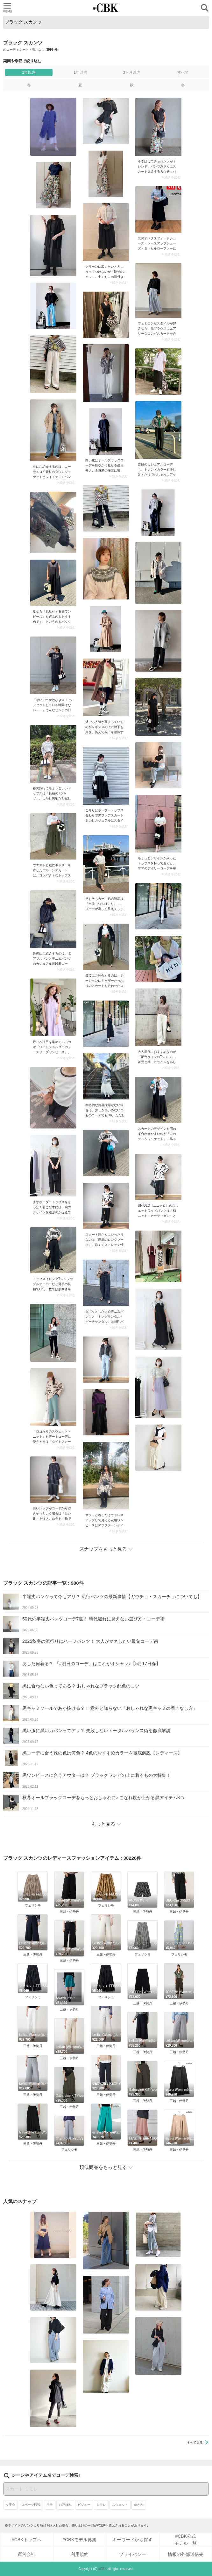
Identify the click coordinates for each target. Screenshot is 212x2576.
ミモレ (101, 2504)
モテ (49, 2504)
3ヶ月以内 (131, 72)
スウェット (120, 2504)
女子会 (10, 2504)
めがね (139, 2504)
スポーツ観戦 (30, 2504)
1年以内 (80, 72)
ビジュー (84, 2504)
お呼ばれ (65, 2504)
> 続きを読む (171, 177)
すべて (183, 72)
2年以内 (29, 72)
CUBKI (106, 8)
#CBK (102, 2569)
